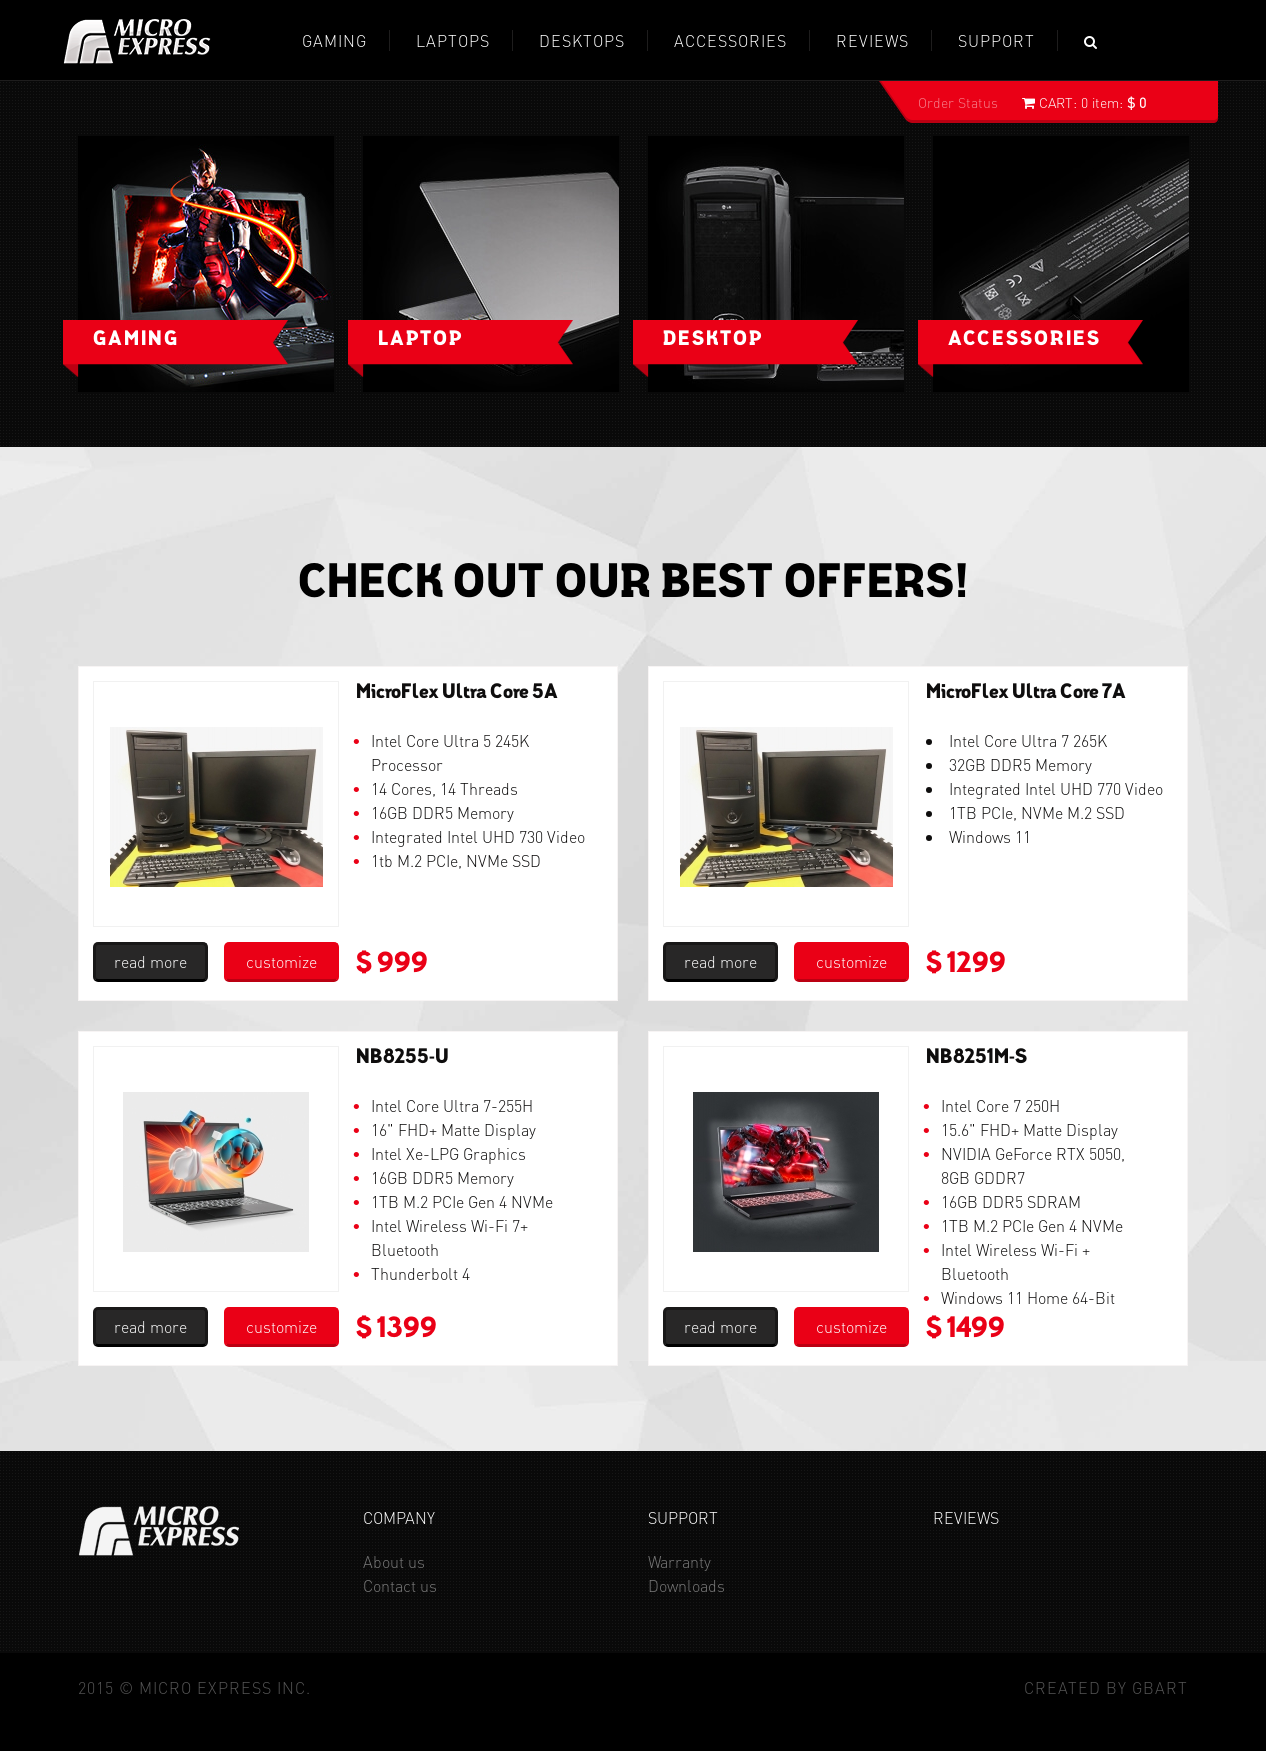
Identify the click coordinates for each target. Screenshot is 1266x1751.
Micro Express (137, 41)
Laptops (453, 40)
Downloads (686, 1585)
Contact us (400, 1585)
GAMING (334, 40)
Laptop (420, 340)
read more (150, 961)
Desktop (713, 340)
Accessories (730, 40)
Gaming (136, 340)
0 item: (1084, 102)
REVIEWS (872, 40)
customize (281, 961)
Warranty (679, 1561)
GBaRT (1160, 1687)
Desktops (582, 40)
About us (394, 1561)
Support (996, 40)
